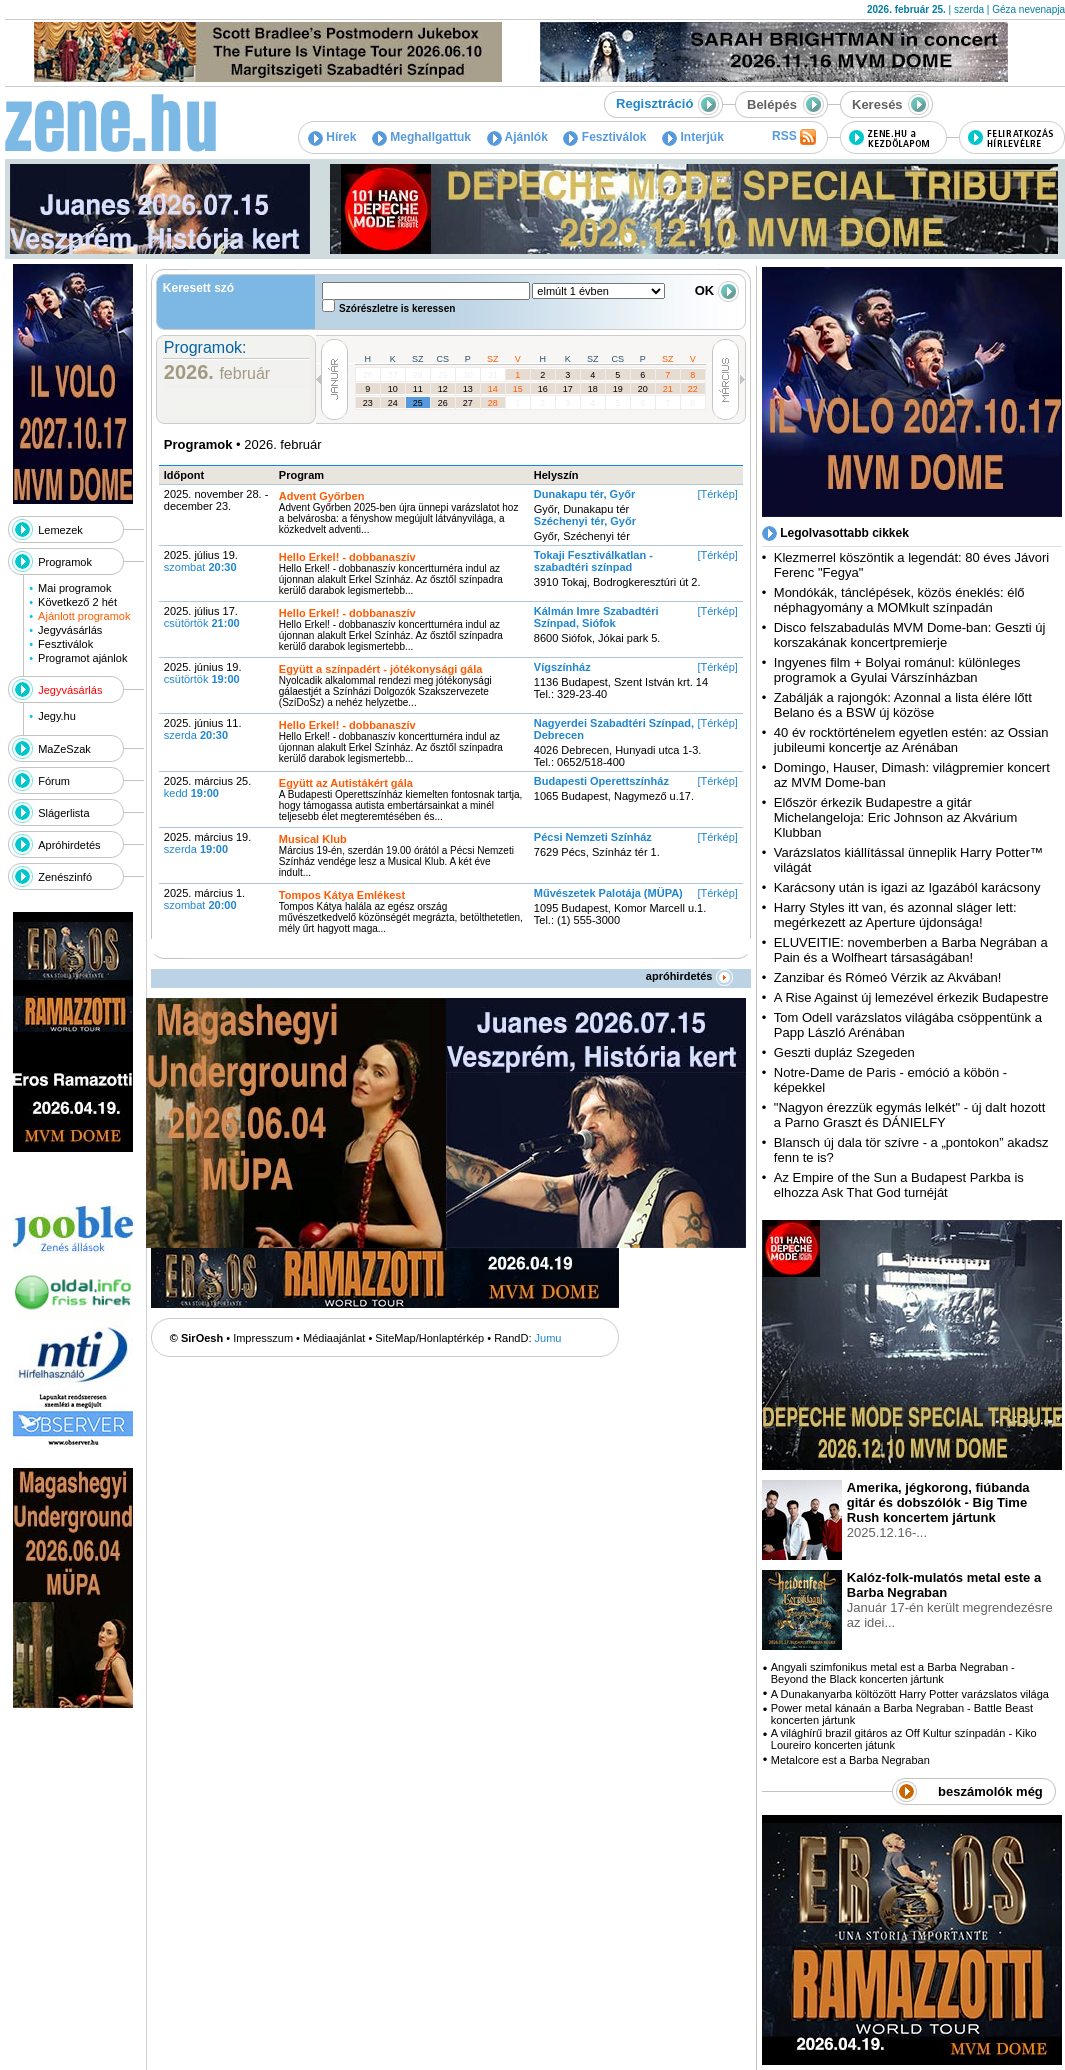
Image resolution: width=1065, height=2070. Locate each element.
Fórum (54, 781)
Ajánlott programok (84, 616)
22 (693, 389)
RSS (794, 137)
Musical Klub (313, 839)
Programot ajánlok (82, 658)
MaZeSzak (64, 749)
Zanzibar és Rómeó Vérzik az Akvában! (888, 977)
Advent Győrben (322, 496)
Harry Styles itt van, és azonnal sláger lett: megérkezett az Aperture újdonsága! (895, 915)
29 (443, 375)
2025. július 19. (201, 561)
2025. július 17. (202, 617)
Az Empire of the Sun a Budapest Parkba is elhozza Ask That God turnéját (899, 1185)
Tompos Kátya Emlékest (342, 895)
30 (468, 375)
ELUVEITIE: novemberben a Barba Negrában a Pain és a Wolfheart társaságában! (911, 950)
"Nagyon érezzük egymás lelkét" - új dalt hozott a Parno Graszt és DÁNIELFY (910, 1115)
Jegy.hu (57, 716)
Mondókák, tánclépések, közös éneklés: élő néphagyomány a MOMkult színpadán (899, 600)
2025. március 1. (204, 899)
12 (443, 389)
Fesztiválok (604, 137)
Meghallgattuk (421, 137)
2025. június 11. (203, 729)
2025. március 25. (207, 787)
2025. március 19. (207, 843)
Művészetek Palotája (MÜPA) (608, 893)
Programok (65, 562)
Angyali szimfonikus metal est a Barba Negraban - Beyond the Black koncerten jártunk (893, 1673)
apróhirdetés (689, 976)
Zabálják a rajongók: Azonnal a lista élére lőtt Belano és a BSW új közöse (903, 705)
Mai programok (74, 588)
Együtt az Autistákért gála (346, 783)
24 (393, 403)
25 (418, 403)
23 (368, 403)
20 (643, 389)
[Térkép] (717, 494)
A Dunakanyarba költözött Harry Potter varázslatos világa (910, 1694)
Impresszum (263, 1338)
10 (393, 389)
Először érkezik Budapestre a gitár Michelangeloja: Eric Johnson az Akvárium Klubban (896, 817)
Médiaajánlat (334, 1338)
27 (393, 375)
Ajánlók (517, 137)
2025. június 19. (203, 673)
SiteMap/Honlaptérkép (429, 1338)
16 (543, 389)
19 (618, 389)
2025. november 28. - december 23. (216, 500)
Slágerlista (63, 813)
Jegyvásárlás (70, 630)
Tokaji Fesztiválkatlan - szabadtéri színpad (593, 561)
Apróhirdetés (69, 845)
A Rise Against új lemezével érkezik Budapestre (911, 997)
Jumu (548, 1338)
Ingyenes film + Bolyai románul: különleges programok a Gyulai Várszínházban (897, 670)
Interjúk (693, 137)
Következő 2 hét (77, 602)
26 (368, 375)
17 (568, 389)
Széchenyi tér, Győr (585, 521)
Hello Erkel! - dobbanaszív (347, 557)
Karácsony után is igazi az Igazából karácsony (907, 887)
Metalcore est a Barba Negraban (850, 1760)
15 (518, 389)
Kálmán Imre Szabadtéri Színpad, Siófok (596, 617)
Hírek (332, 137)
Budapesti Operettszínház (601, 781)
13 (468, 389)
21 (668, 389)
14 (493, 389)
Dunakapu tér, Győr (584, 494)
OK (717, 290)
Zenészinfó (65, 877)
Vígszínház (562, 667)
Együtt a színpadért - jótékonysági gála (381, 669)
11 (418, 389)
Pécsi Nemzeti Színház (593, 837)
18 (593, 389)
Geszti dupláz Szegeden (844, 1052)
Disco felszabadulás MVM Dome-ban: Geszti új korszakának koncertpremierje (910, 635)
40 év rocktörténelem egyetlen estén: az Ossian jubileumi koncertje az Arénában (911, 740)
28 (418, 375)
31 (493, 375)
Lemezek (60, 530)
